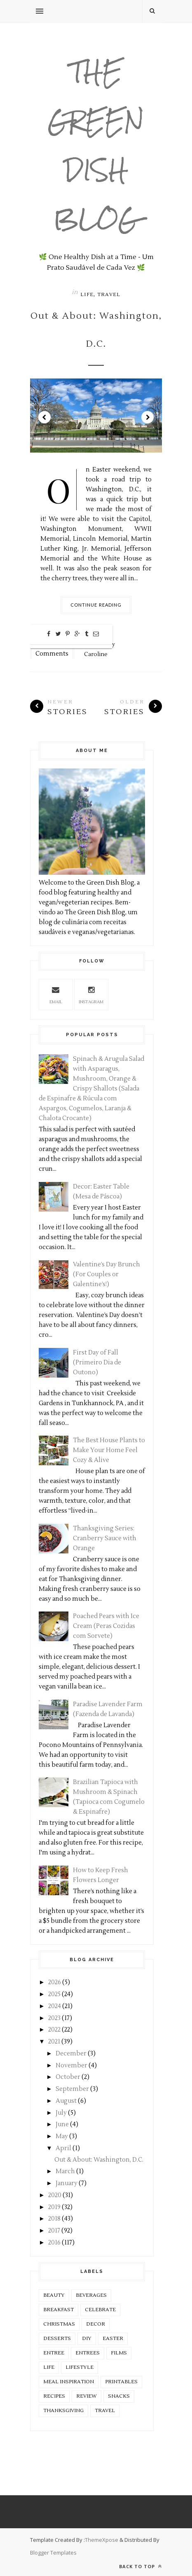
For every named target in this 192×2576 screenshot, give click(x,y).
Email (55, 993)
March (65, 2171)
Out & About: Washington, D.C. (96, 330)
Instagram (91, 993)
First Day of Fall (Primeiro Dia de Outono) (97, 1362)
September (72, 2089)
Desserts (57, 2338)
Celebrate (100, 2310)
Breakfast (58, 2310)
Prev (44, 417)
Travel (108, 295)
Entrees (87, 2353)
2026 (54, 1982)
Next (147, 417)
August (66, 2101)
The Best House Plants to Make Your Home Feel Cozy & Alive (109, 1450)
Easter (113, 2338)
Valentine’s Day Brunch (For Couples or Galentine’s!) (106, 1274)
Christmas (59, 2324)
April (63, 2148)
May (62, 2136)
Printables (121, 2382)
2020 (54, 2195)
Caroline (96, 654)
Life (87, 295)
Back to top (140, 2566)
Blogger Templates (53, 2552)
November (71, 2065)
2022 (54, 2030)
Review (86, 2396)
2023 (54, 2018)
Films (119, 2353)
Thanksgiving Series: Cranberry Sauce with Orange (104, 1538)
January (66, 2183)
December (71, 2054)
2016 (54, 2243)
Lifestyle (80, 2367)
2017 (54, 2231)
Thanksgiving (63, 2411)
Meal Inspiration (68, 2382)
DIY (86, 2338)
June (62, 2124)
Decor (95, 2324)
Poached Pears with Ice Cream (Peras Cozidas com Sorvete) (106, 1626)
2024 (54, 2006)
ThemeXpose (101, 2539)
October (68, 2077)
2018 (54, 2219)
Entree (53, 2353)
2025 (54, 1994)
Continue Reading (96, 604)
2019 (54, 2207)
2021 (54, 2042)
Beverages (91, 2295)
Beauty (54, 2295)
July (61, 2113)
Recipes (54, 2396)
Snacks (119, 2396)
